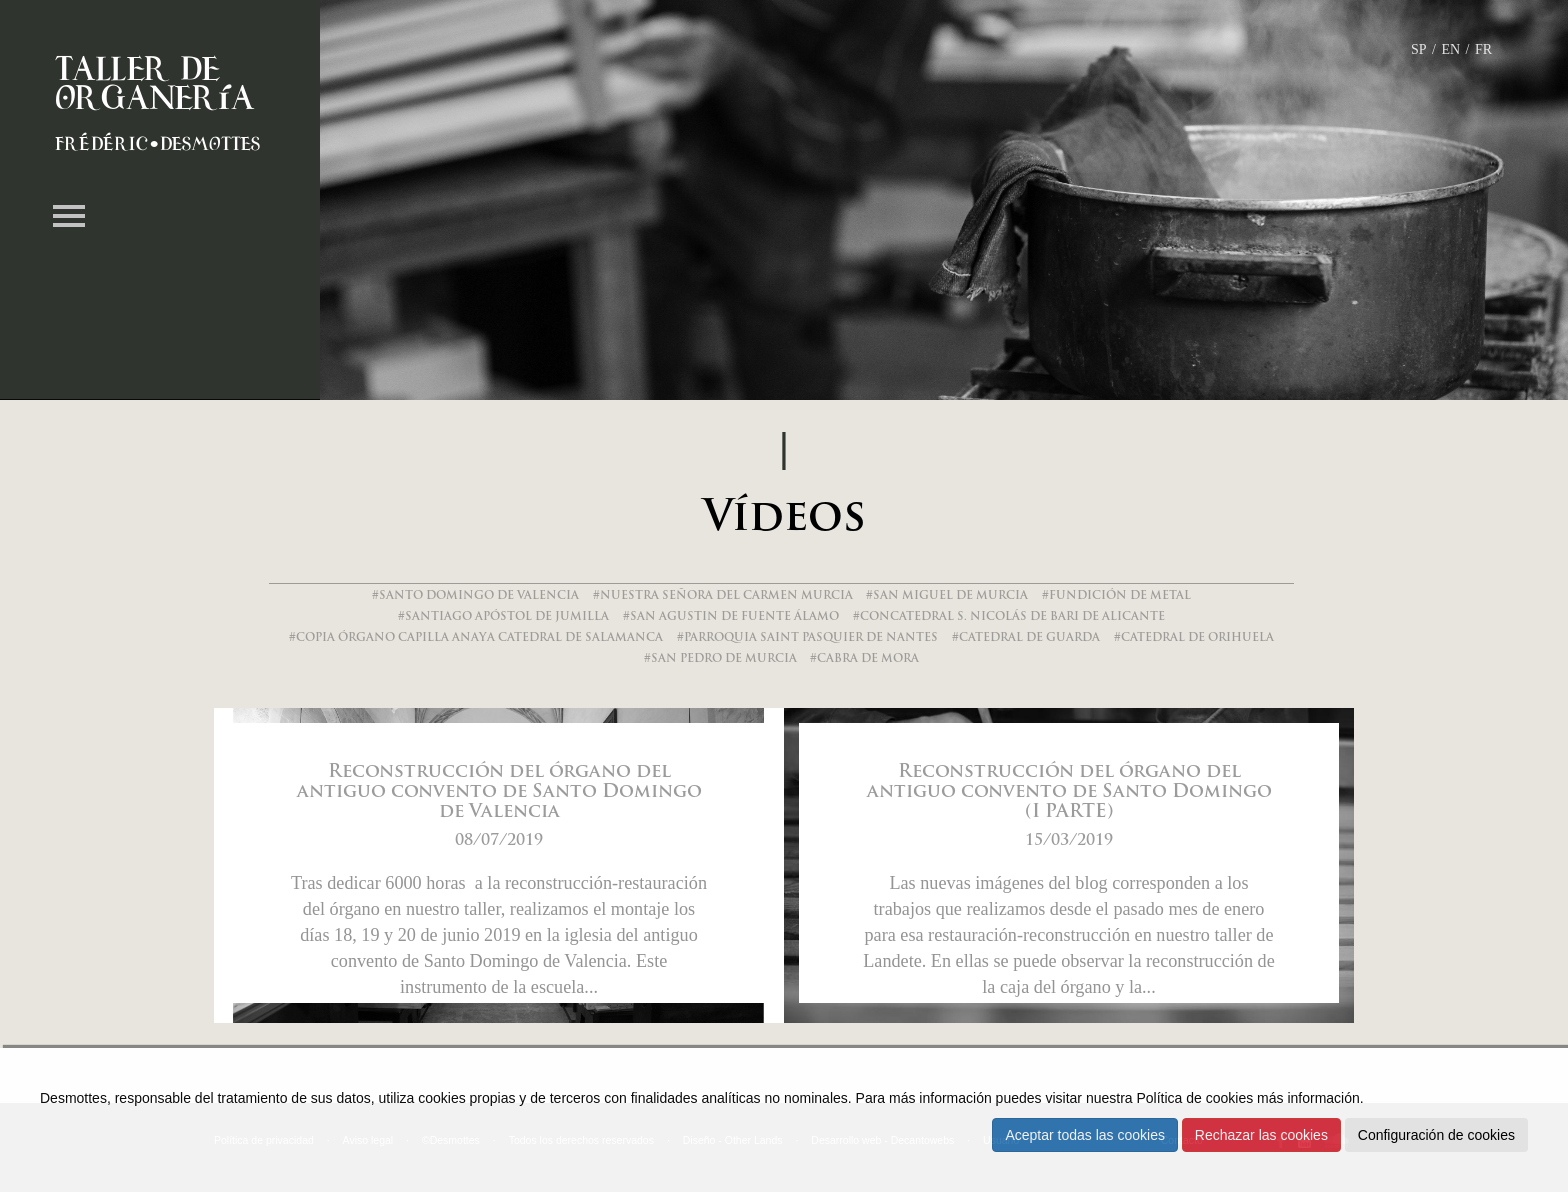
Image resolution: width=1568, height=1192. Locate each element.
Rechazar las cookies (1261, 1135)
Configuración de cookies (1436, 1135)
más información (1308, 1098)
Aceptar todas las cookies (1085, 1135)
